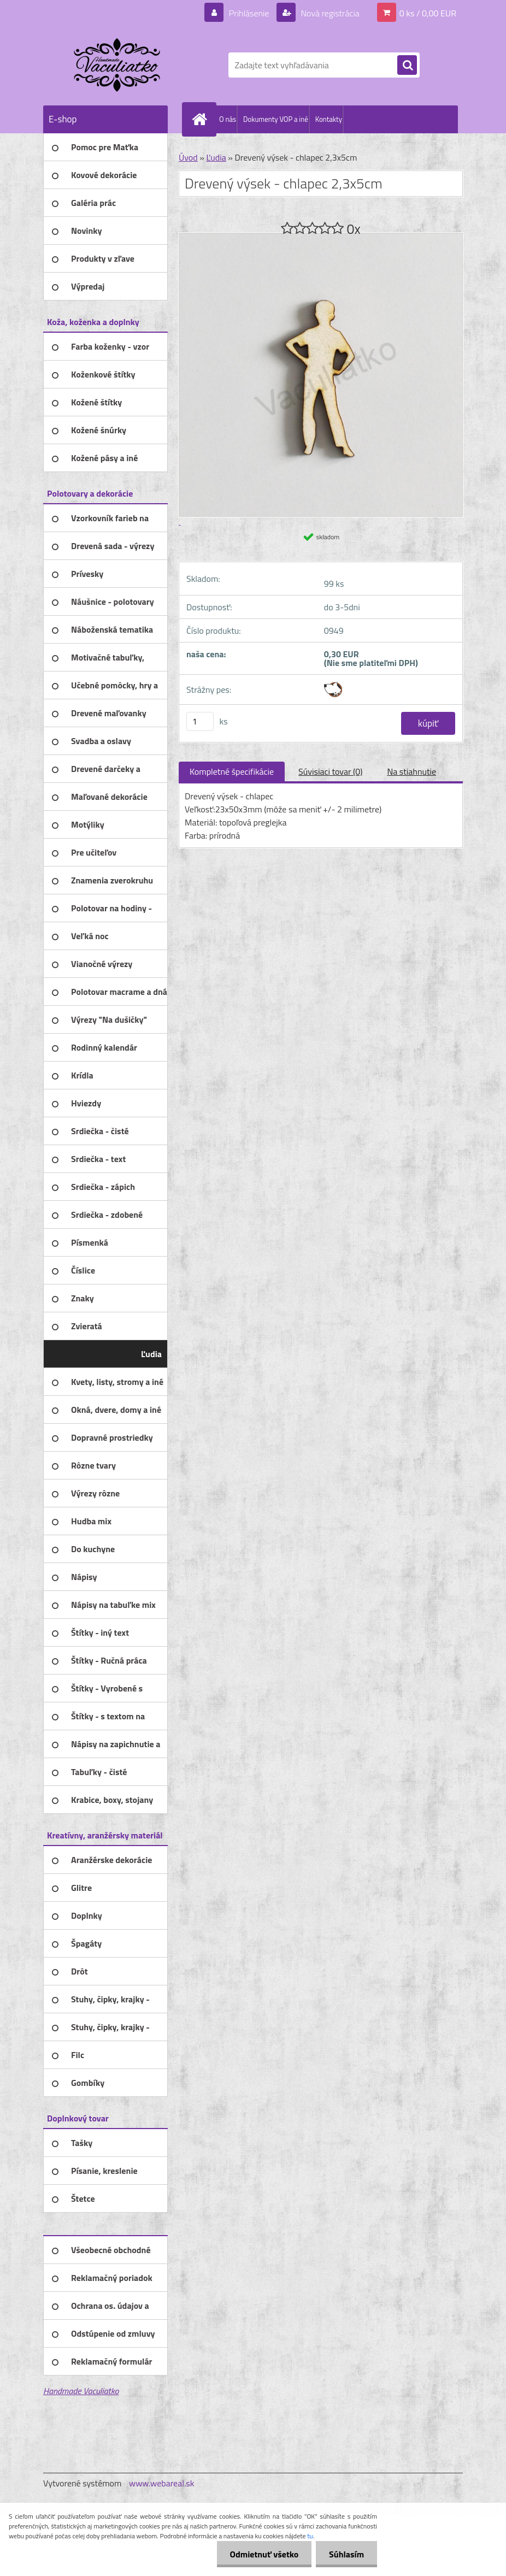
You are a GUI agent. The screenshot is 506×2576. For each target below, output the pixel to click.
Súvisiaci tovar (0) (330, 771)
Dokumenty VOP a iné (275, 119)
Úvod (188, 157)
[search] (407, 65)
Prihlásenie (249, 13)
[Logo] (118, 65)
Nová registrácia (329, 13)
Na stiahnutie (411, 771)
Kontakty (328, 119)
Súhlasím (345, 2554)
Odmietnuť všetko (262, 2554)
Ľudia (216, 157)
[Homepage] (201, 119)
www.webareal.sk (162, 2483)
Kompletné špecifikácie (232, 771)
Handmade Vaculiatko (81, 2390)
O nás (227, 119)
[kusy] (200, 721)
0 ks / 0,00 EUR (427, 13)
